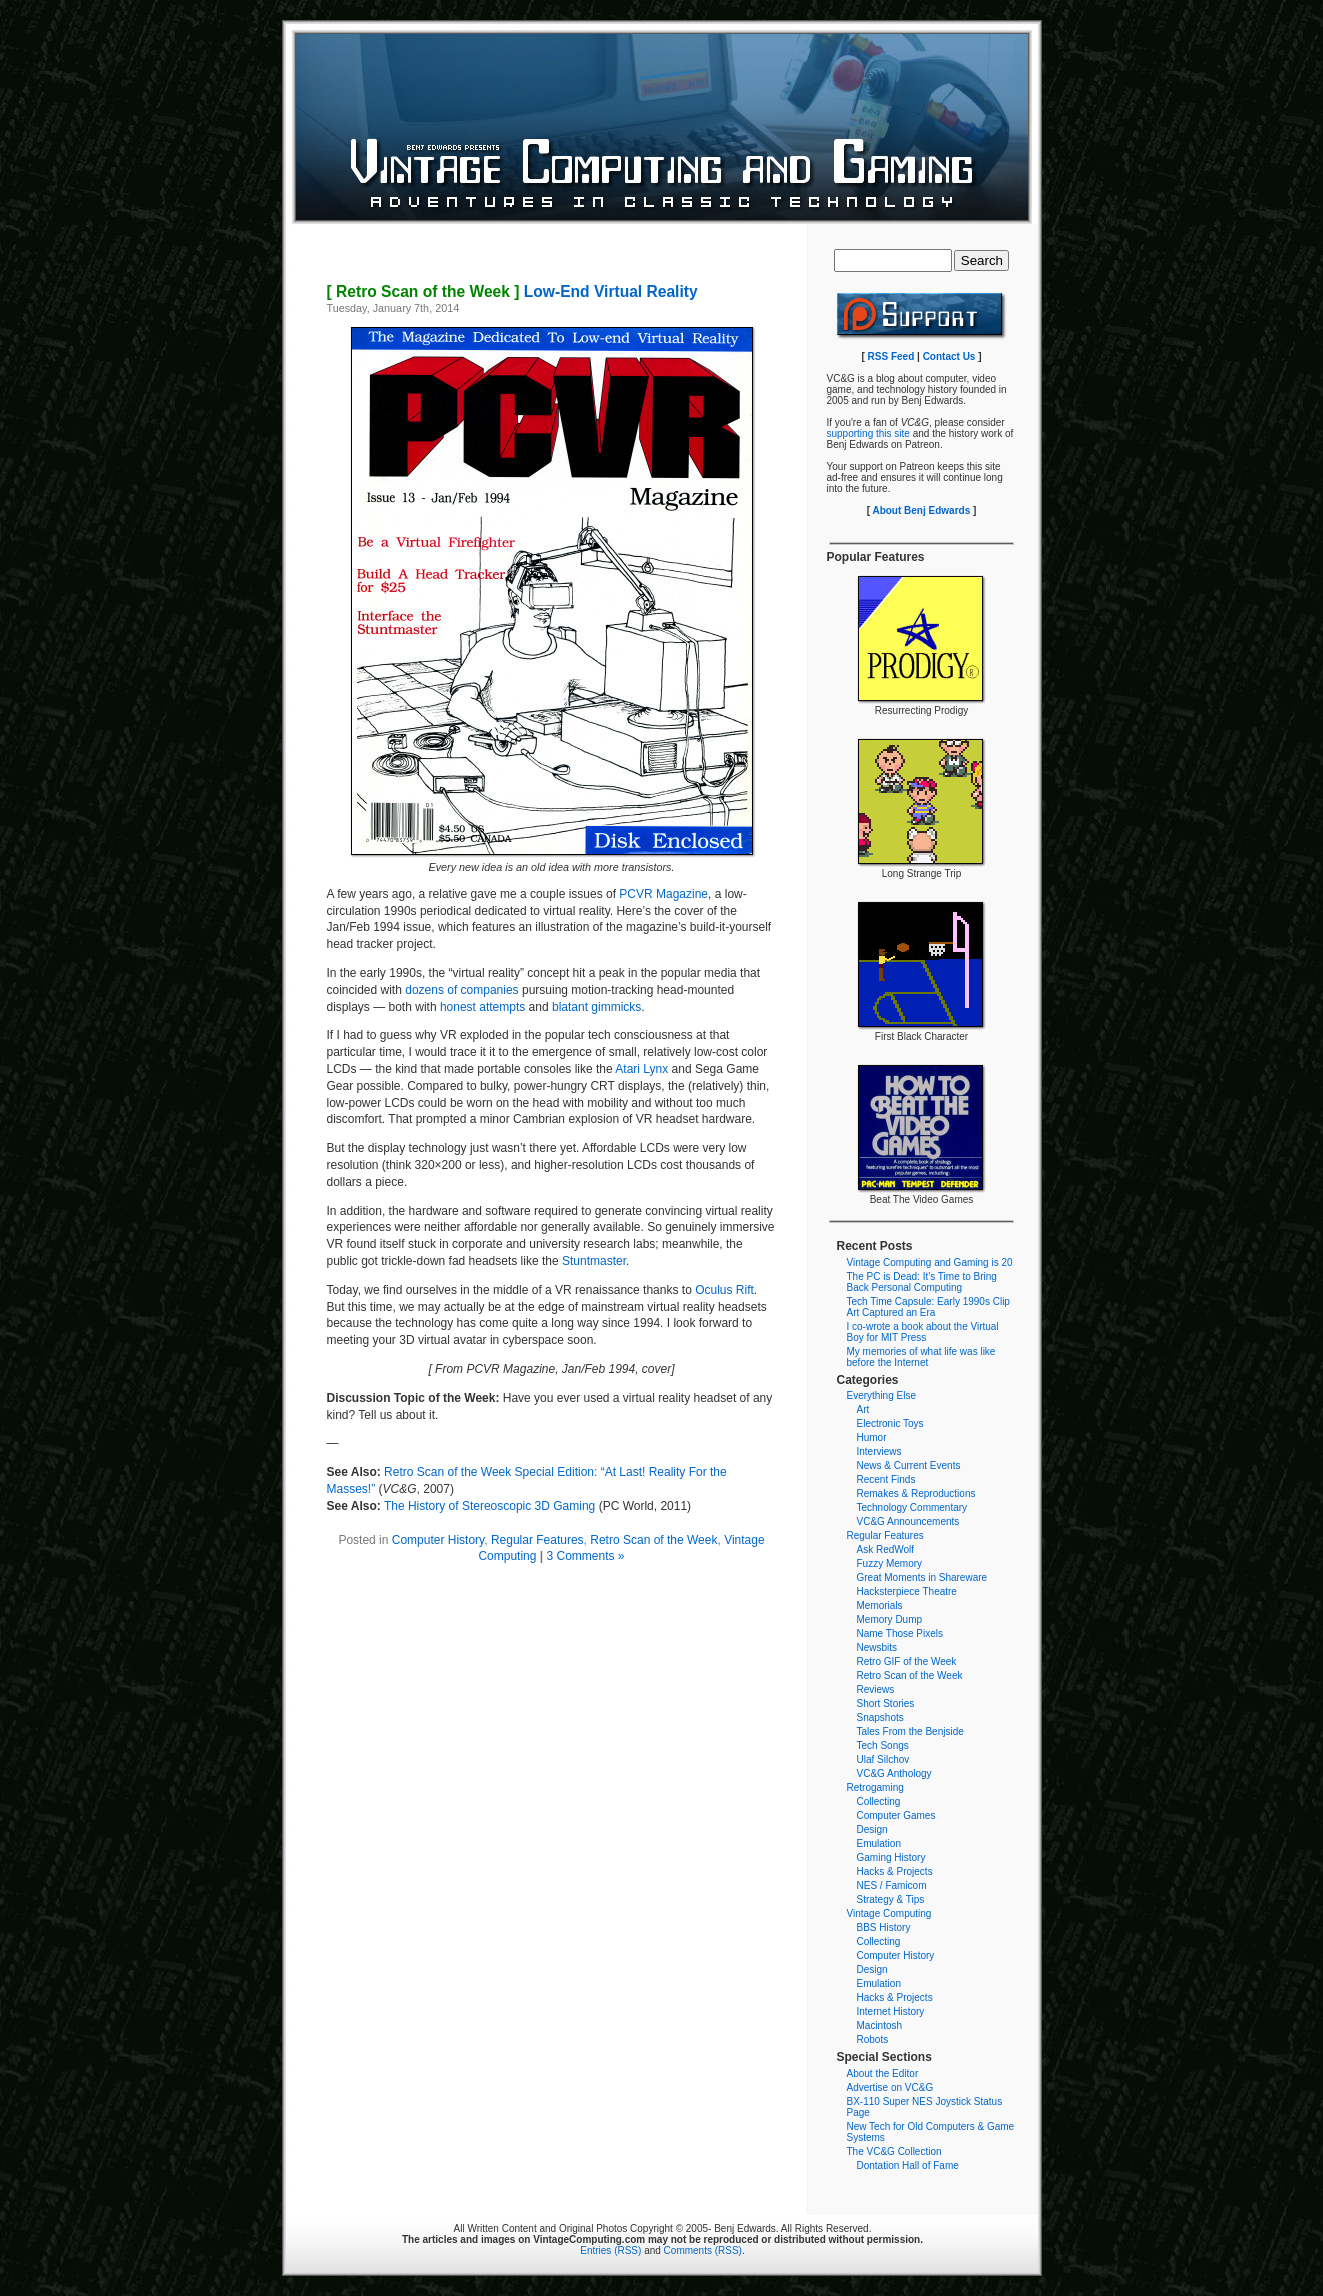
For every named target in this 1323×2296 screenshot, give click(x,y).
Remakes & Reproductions (916, 1493)
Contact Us (949, 356)
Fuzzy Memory (890, 1563)
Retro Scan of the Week (653, 1540)
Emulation (879, 1843)
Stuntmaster (594, 1261)
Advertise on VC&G (890, 2087)
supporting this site (868, 433)
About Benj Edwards (921, 510)
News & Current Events (909, 1465)
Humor (872, 1437)
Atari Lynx (641, 1069)
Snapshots (880, 1717)
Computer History (438, 1540)
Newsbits (877, 1647)
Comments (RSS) (703, 2250)
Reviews (876, 1689)
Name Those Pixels (900, 1633)
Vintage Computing (889, 1913)
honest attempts (482, 1007)
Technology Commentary (912, 1507)
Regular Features (537, 1540)
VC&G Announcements (908, 1521)
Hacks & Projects (895, 1871)
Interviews (879, 1451)
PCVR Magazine (663, 894)
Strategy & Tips (891, 1899)
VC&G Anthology (894, 1773)
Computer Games (896, 1815)
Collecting (879, 1801)
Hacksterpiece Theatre (907, 1591)
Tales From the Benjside (910, 1731)
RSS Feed (891, 356)
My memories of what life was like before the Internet (921, 1357)
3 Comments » (586, 1556)
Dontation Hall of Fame (908, 2165)
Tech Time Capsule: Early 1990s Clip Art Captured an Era (928, 1307)
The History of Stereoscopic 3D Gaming (489, 1506)
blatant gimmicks (596, 1007)
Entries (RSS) (610, 2250)
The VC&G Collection (894, 2151)
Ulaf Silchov (883, 1759)
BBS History (884, 1927)
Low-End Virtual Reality (512, 291)
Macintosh (880, 2025)
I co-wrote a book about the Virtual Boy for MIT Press (923, 1332)
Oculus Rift (724, 1290)
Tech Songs (883, 1745)
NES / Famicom (892, 1885)
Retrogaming (875, 1787)
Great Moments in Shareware (922, 1577)
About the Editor (883, 2073)
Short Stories (886, 1703)
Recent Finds (886, 1479)
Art (863, 1409)
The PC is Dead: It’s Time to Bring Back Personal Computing (922, 1282)
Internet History (891, 2011)
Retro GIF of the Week (907, 1661)
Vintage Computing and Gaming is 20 (930, 1262)
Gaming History (891, 1857)
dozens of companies (461, 990)
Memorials (880, 1605)
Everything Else (881, 1395)
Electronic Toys (890, 1423)
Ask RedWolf (886, 1549)
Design (872, 1829)
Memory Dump (890, 1619)
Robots (873, 2039)
